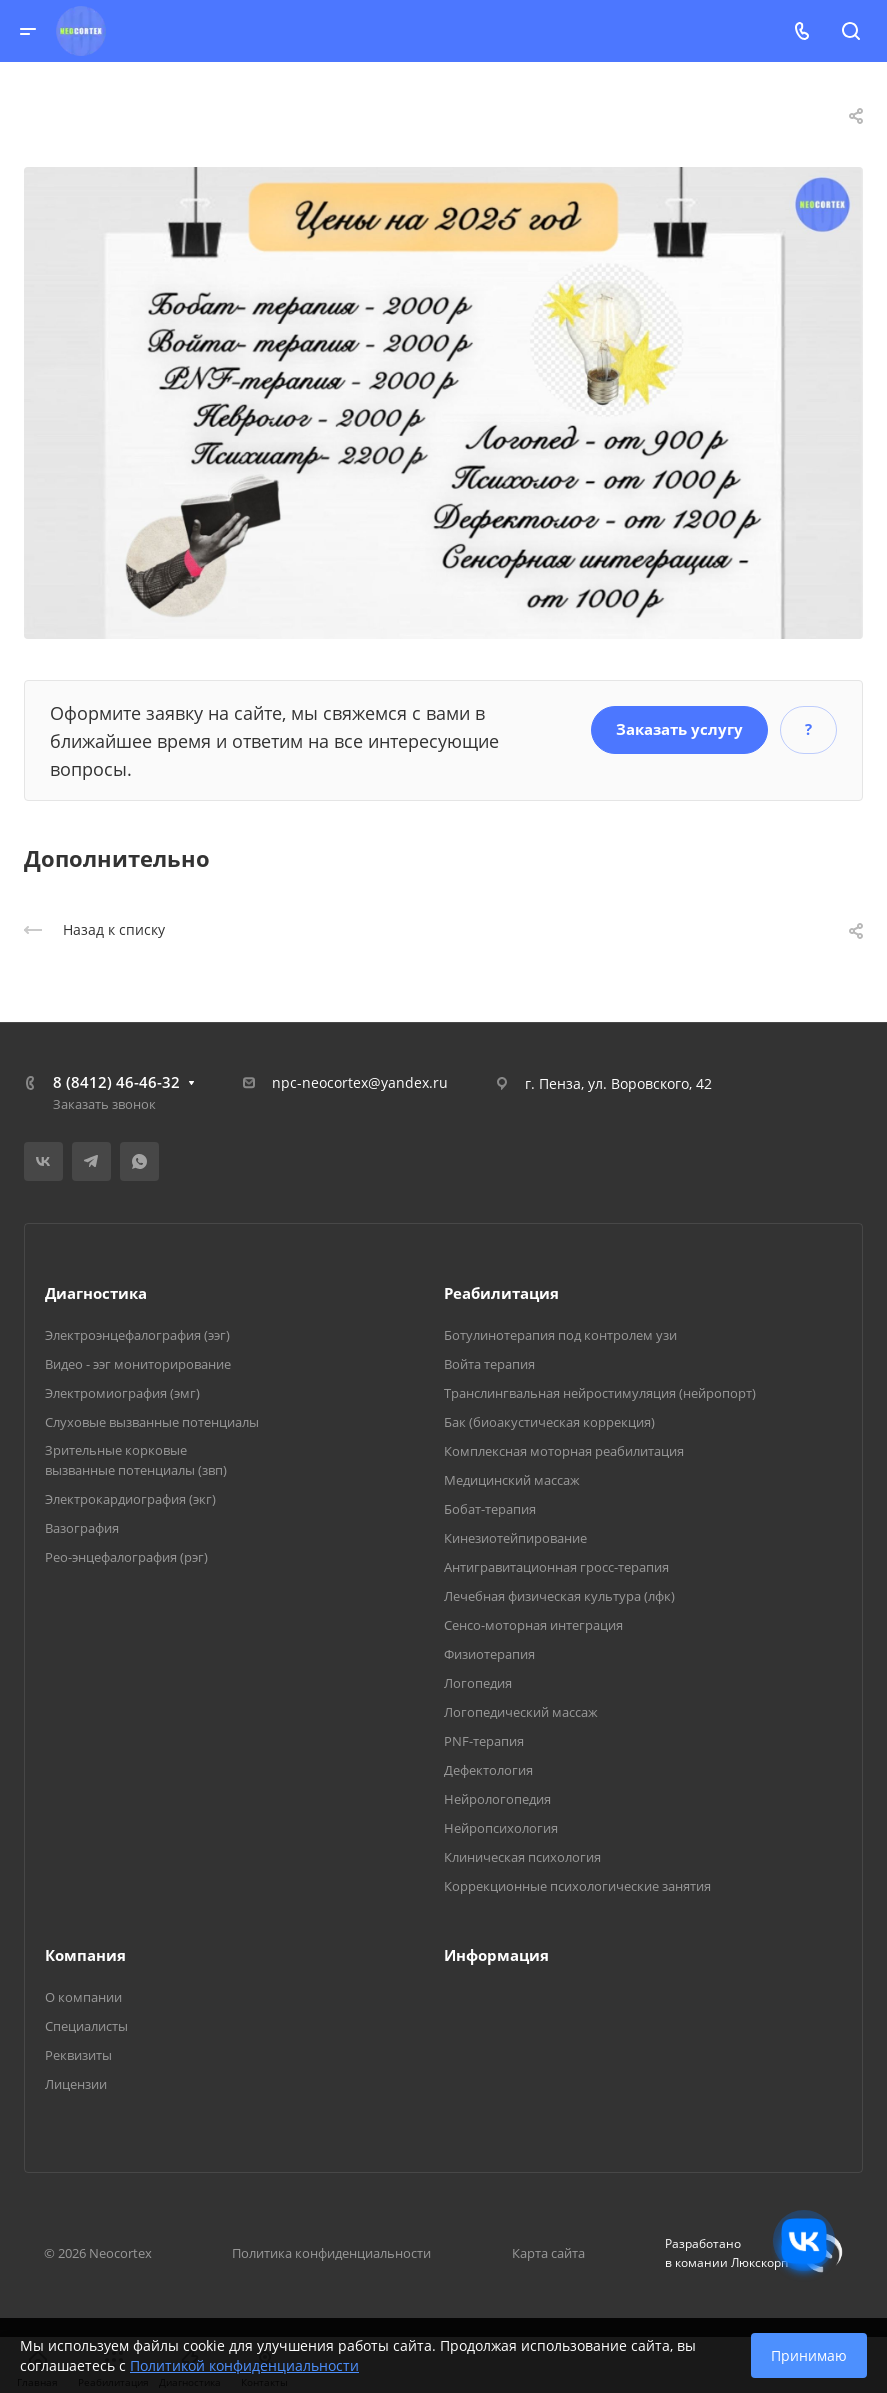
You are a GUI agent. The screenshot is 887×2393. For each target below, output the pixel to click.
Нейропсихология (501, 1828)
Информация (496, 1955)
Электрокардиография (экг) (130, 1499)
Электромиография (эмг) (122, 1393)
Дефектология (488, 1770)
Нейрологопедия (497, 1799)
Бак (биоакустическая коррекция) (549, 1422)
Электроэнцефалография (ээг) (137, 1335)
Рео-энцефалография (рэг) (126, 1557)
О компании (83, 1997)
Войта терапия (489, 1364)
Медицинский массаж (512, 1480)
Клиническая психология (522, 1857)
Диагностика (96, 1293)
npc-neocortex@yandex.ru (360, 1082)
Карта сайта (548, 2253)
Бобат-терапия (490, 1509)
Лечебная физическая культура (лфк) (559, 1596)
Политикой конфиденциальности (244, 2365)
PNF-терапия (484, 1741)
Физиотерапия (489, 1654)
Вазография (82, 1528)
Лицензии (76, 2084)
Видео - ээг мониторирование (138, 1364)
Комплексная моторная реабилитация (564, 1451)
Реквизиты (78, 2055)
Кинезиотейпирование (515, 1538)
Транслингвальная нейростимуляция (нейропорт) (600, 1393)
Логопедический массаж (521, 1712)
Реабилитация (501, 1293)
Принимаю (809, 2355)
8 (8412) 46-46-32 (116, 1082)
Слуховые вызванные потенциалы (152, 1422)
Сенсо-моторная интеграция (533, 1625)
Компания (85, 1955)
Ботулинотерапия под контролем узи (560, 1335)
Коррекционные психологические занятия (577, 1886)
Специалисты (86, 2026)
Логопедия (478, 1683)
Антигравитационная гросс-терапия (556, 1567)
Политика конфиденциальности (331, 2253)
